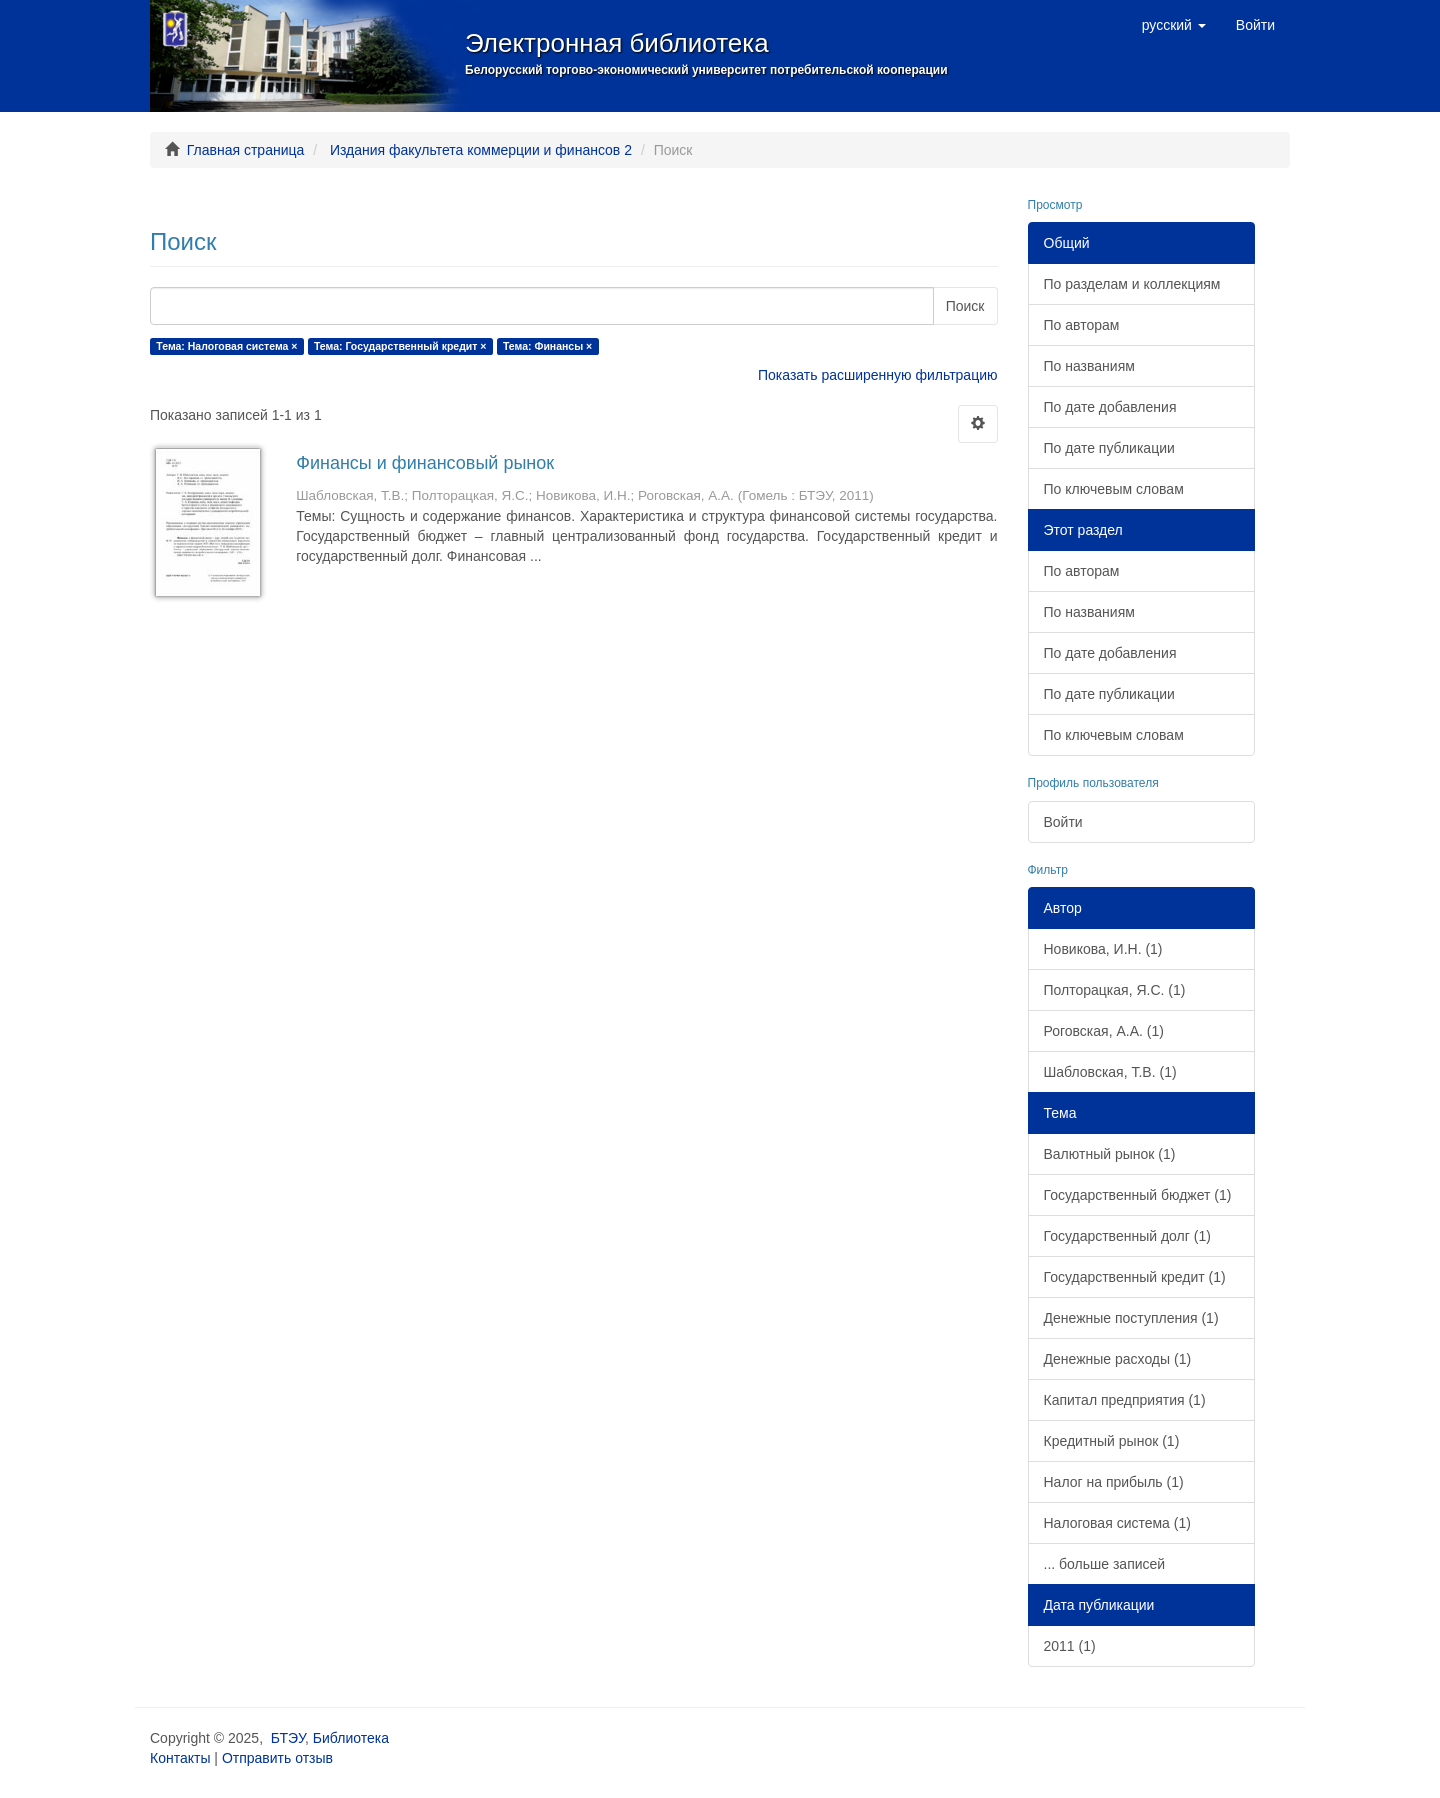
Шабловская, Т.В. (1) (1110, 1072)
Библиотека (351, 1738)
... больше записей (1105, 1564)
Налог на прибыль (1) (1114, 1482)
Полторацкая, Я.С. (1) (1115, 990)
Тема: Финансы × (547, 346)
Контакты (180, 1758)
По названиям (1089, 366)
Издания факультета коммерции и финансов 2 (481, 150)
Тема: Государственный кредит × (400, 346)
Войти (1063, 822)
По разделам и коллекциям (1132, 284)
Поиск (965, 306)
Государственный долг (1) (1127, 1236)
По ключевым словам (1114, 489)
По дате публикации (1109, 448)
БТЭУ (288, 1738)
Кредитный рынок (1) (1112, 1441)
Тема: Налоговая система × (226, 346)
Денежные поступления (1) (1131, 1318)
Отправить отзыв (277, 1758)
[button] (1174, 25)
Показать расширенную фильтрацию (877, 375)
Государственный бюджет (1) (1138, 1195)
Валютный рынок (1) (1110, 1154)
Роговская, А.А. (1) (1104, 1031)
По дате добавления (1110, 407)
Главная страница (246, 150)
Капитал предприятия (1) (1125, 1400)
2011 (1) (1070, 1646)
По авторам (1082, 325)
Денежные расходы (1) (1118, 1359)
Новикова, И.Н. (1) (1103, 949)
